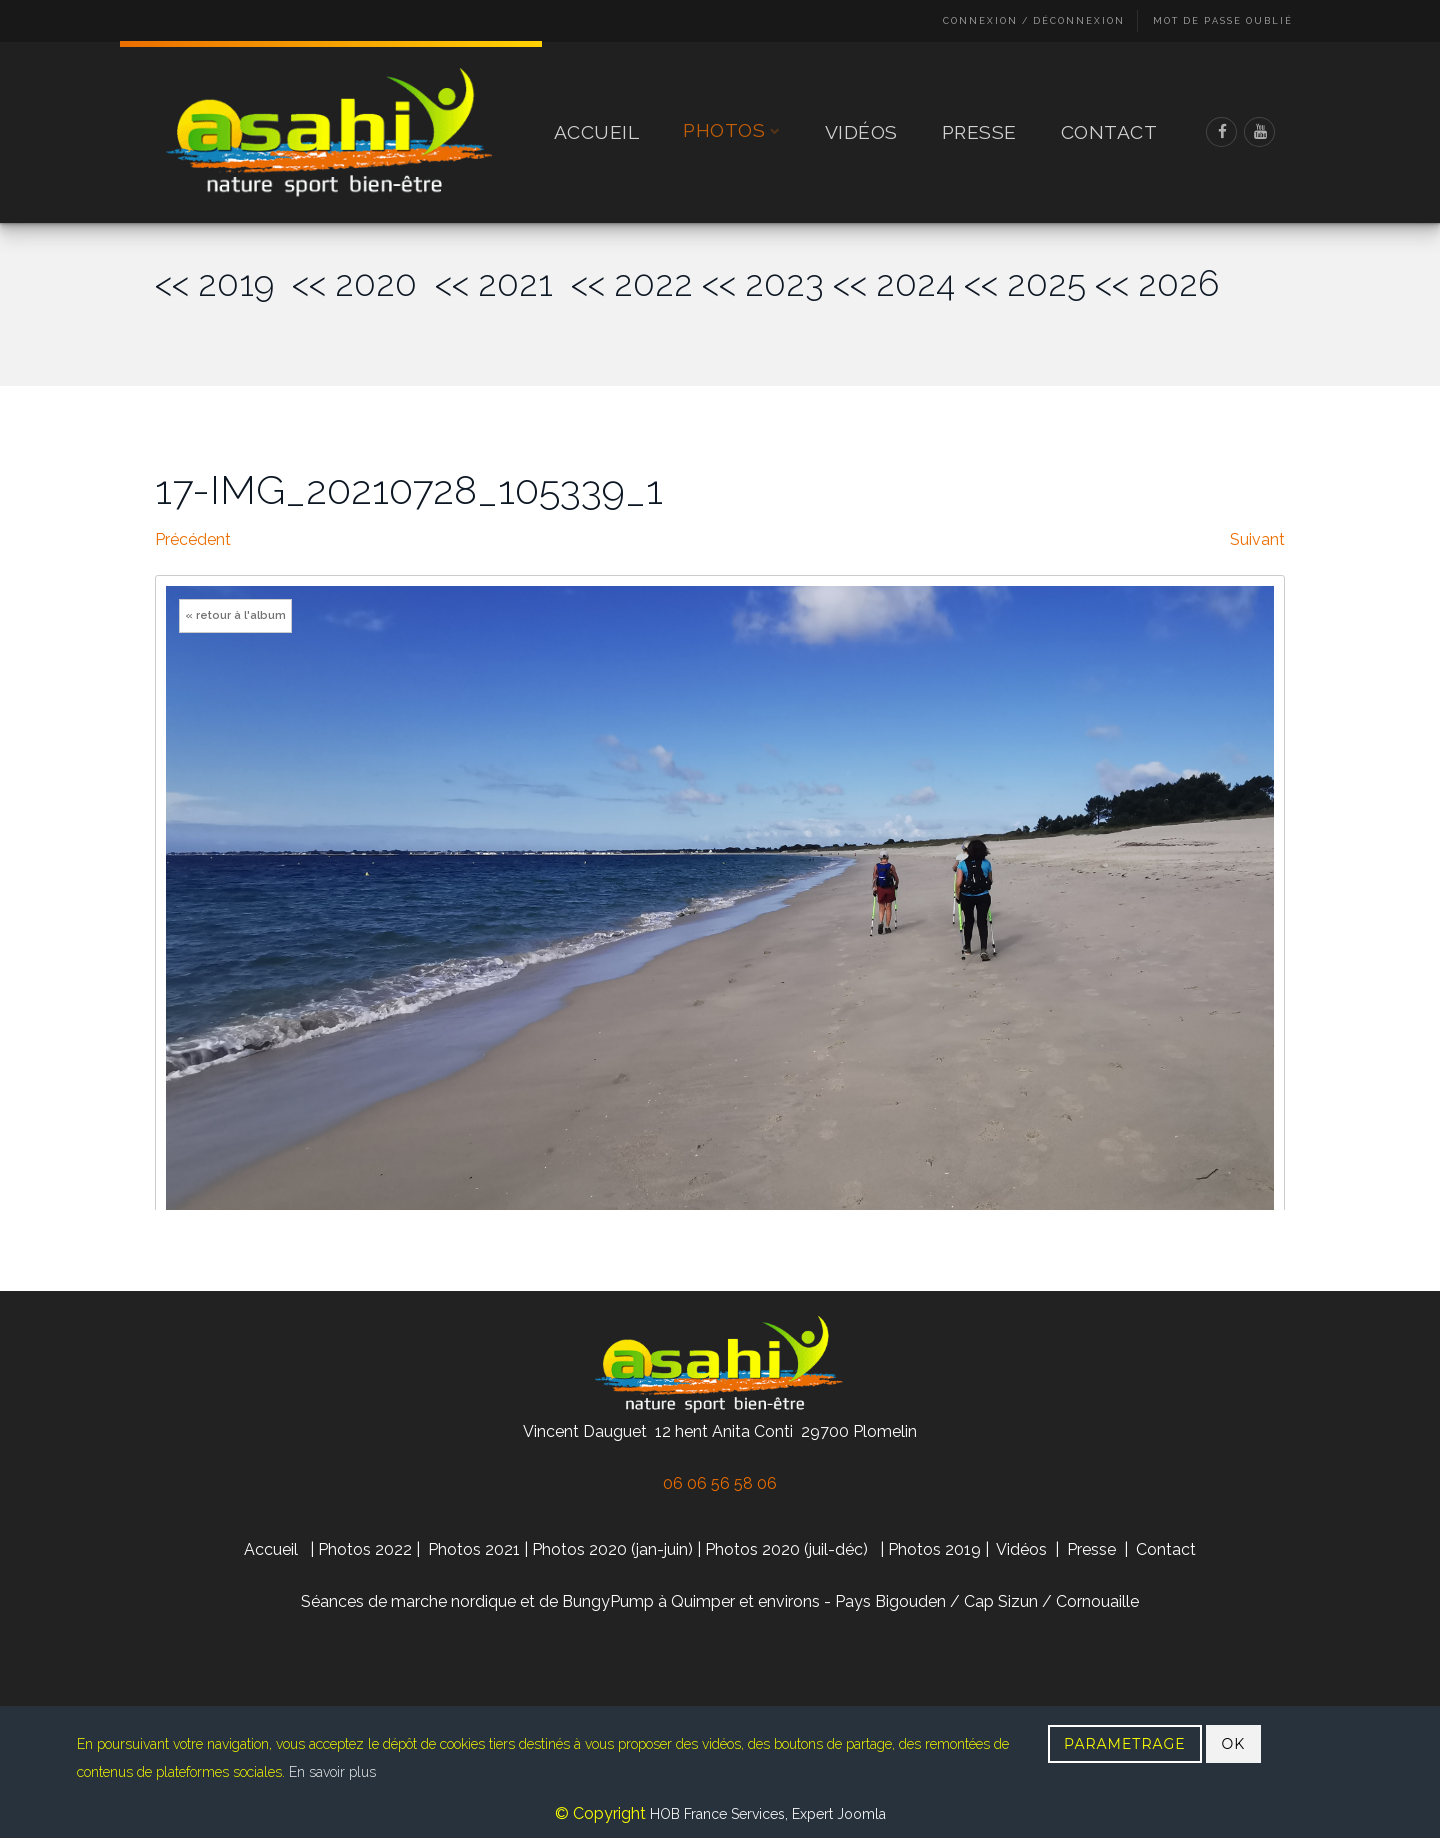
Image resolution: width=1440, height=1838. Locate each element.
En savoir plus (332, 1772)
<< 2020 (363, 283)
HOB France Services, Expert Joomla (766, 1814)
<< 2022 (632, 283)
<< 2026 (1157, 283)
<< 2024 (894, 283)
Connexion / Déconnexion (1034, 21)
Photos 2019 (934, 1549)
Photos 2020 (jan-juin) (612, 1549)
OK (1234, 1744)
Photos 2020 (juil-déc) (786, 1549)
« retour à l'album (235, 615)
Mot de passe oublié (1223, 21)
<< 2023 (763, 283)
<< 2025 (1025, 283)
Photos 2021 (474, 1549)
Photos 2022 (365, 1549)
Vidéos (861, 132)
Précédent (193, 539)
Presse (979, 132)
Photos (732, 131)
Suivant (1257, 539)
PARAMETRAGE (1125, 1744)
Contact (1109, 132)
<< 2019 (223, 283)
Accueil (597, 132)
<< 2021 (503, 283)
